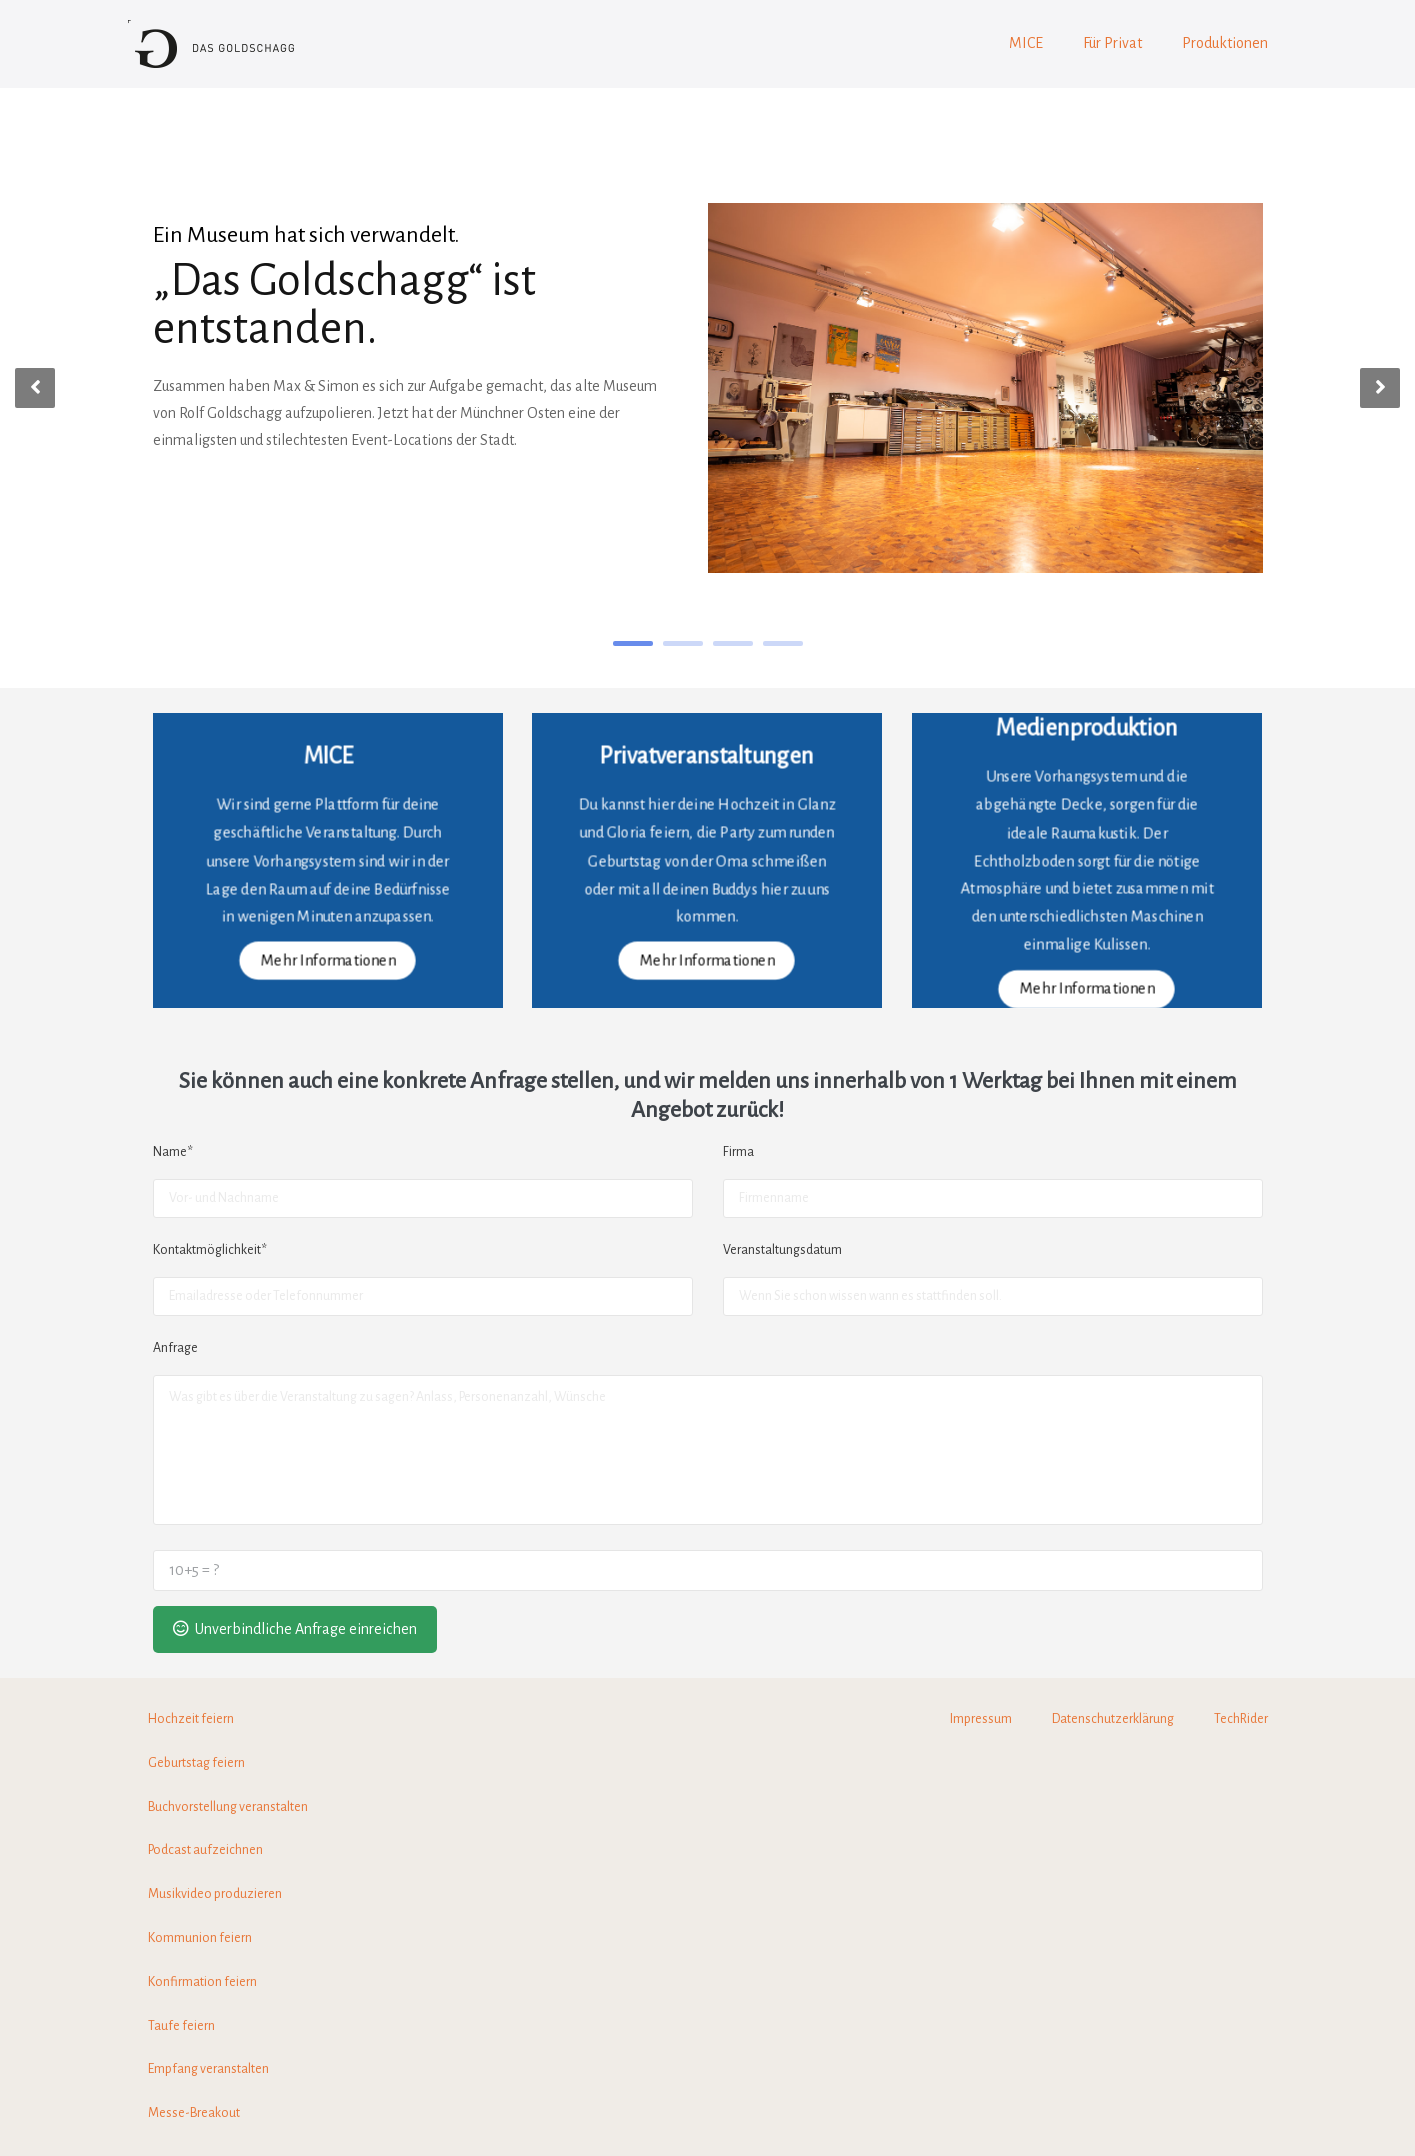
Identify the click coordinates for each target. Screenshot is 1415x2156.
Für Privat (1112, 43)
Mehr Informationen (327, 960)
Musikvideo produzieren (215, 1894)
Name (173, 1152)
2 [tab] (683, 643)
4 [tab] (783, 643)
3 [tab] (733, 643)
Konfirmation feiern (202, 1982)
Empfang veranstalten (208, 2069)
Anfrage (175, 1348)
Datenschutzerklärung (1113, 1719)
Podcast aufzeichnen (205, 1850)
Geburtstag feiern (196, 1763)
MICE (1026, 43)
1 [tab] (633, 643)
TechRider (1241, 1719)
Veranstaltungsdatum (782, 1250)
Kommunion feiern (200, 1938)
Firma (738, 1152)
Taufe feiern (181, 2026)
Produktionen (1225, 43)
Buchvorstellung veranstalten (228, 1807)
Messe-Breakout (194, 2113)
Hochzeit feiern (191, 1719)
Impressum (981, 1719)
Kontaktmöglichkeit (210, 1250)
